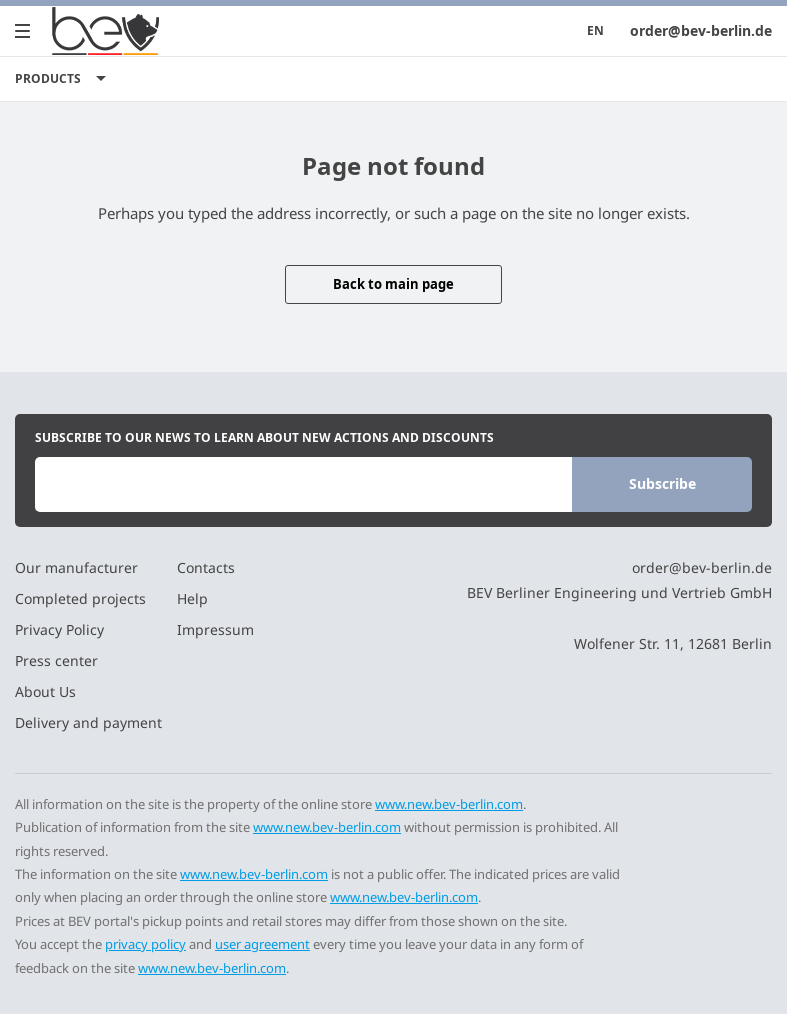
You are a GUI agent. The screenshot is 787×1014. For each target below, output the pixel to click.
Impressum (215, 629)
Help (192, 598)
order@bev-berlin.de (701, 30)
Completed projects (80, 598)
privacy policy (145, 944)
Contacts (206, 567)
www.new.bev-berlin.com (449, 804)
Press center (56, 660)
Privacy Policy (59, 629)
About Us (45, 691)
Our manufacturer (76, 567)
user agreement (262, 944)
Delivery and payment (88, 722)
